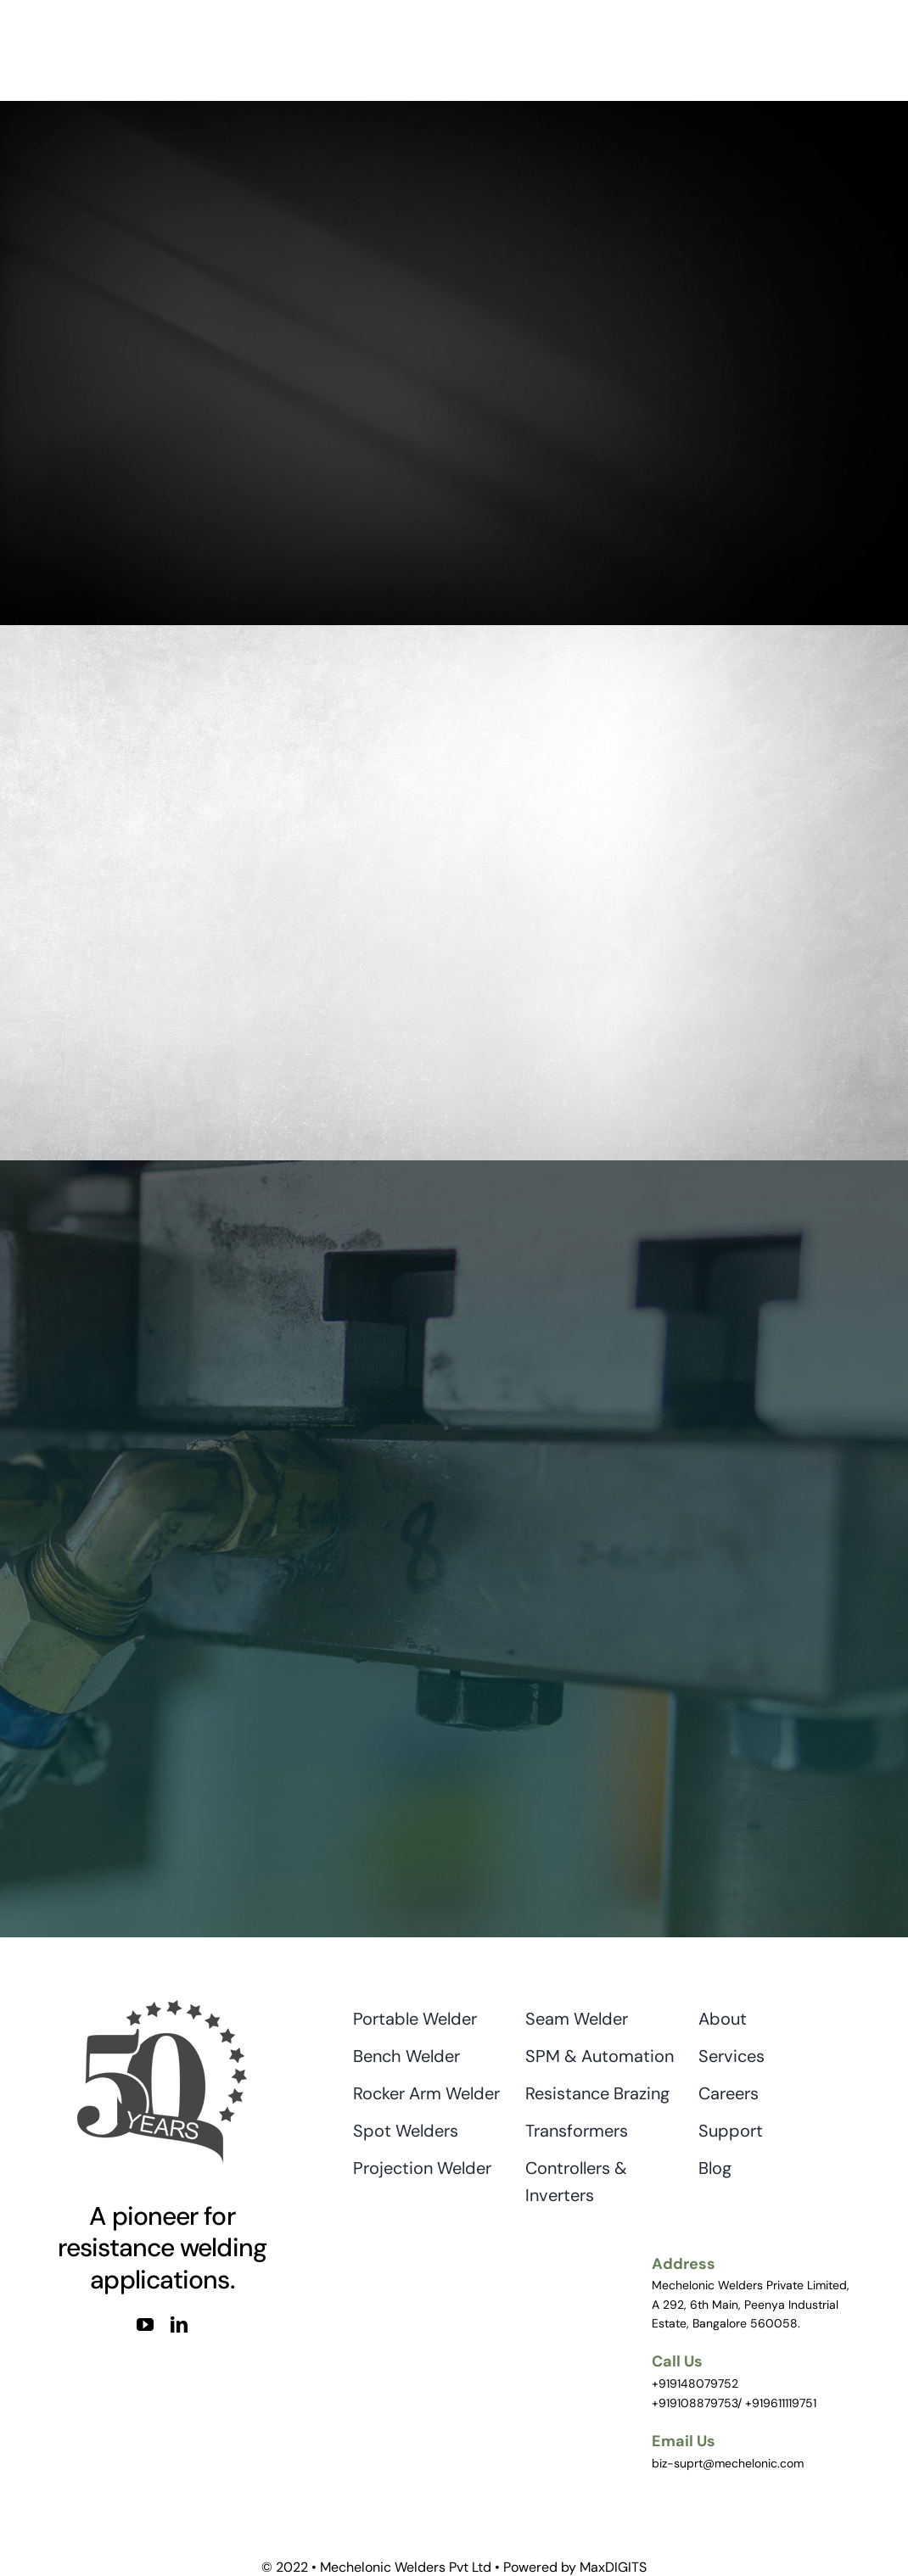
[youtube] (145, 2324)
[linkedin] (179, 2324)
